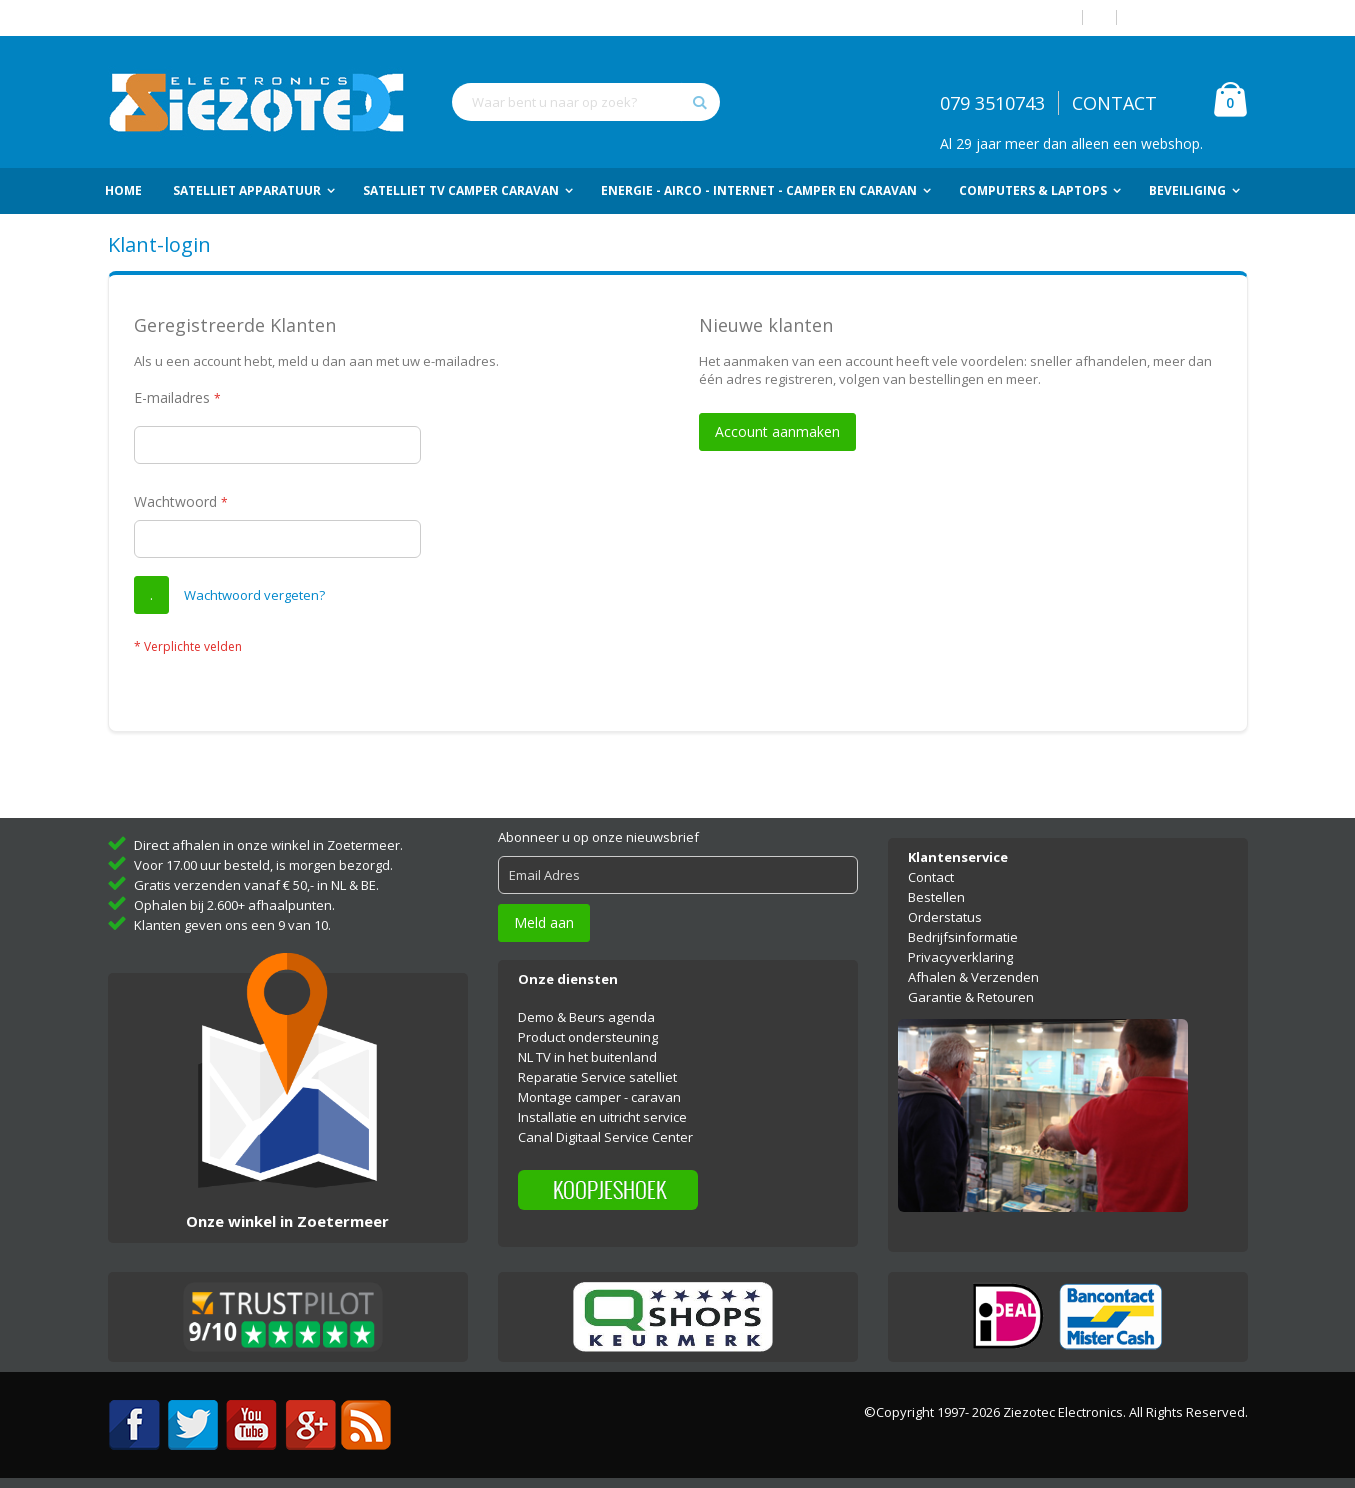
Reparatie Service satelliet (597, 1077)
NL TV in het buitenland (587, 1057)
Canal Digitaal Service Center (605, 1137)
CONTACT (1114, 103)
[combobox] (586, 102)
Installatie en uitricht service (602, 1117)
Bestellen (936, 897)
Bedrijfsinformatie (963, 937)
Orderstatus (945, 917)
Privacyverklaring (960, 957)
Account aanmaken (1190, 17)
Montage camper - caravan (599, 1097)
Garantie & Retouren (971, 997)
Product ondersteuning (588, 1037)
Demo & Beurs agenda (586, 1017)
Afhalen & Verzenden (973, 977)
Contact (931, 877)
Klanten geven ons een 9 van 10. (232, 925)
